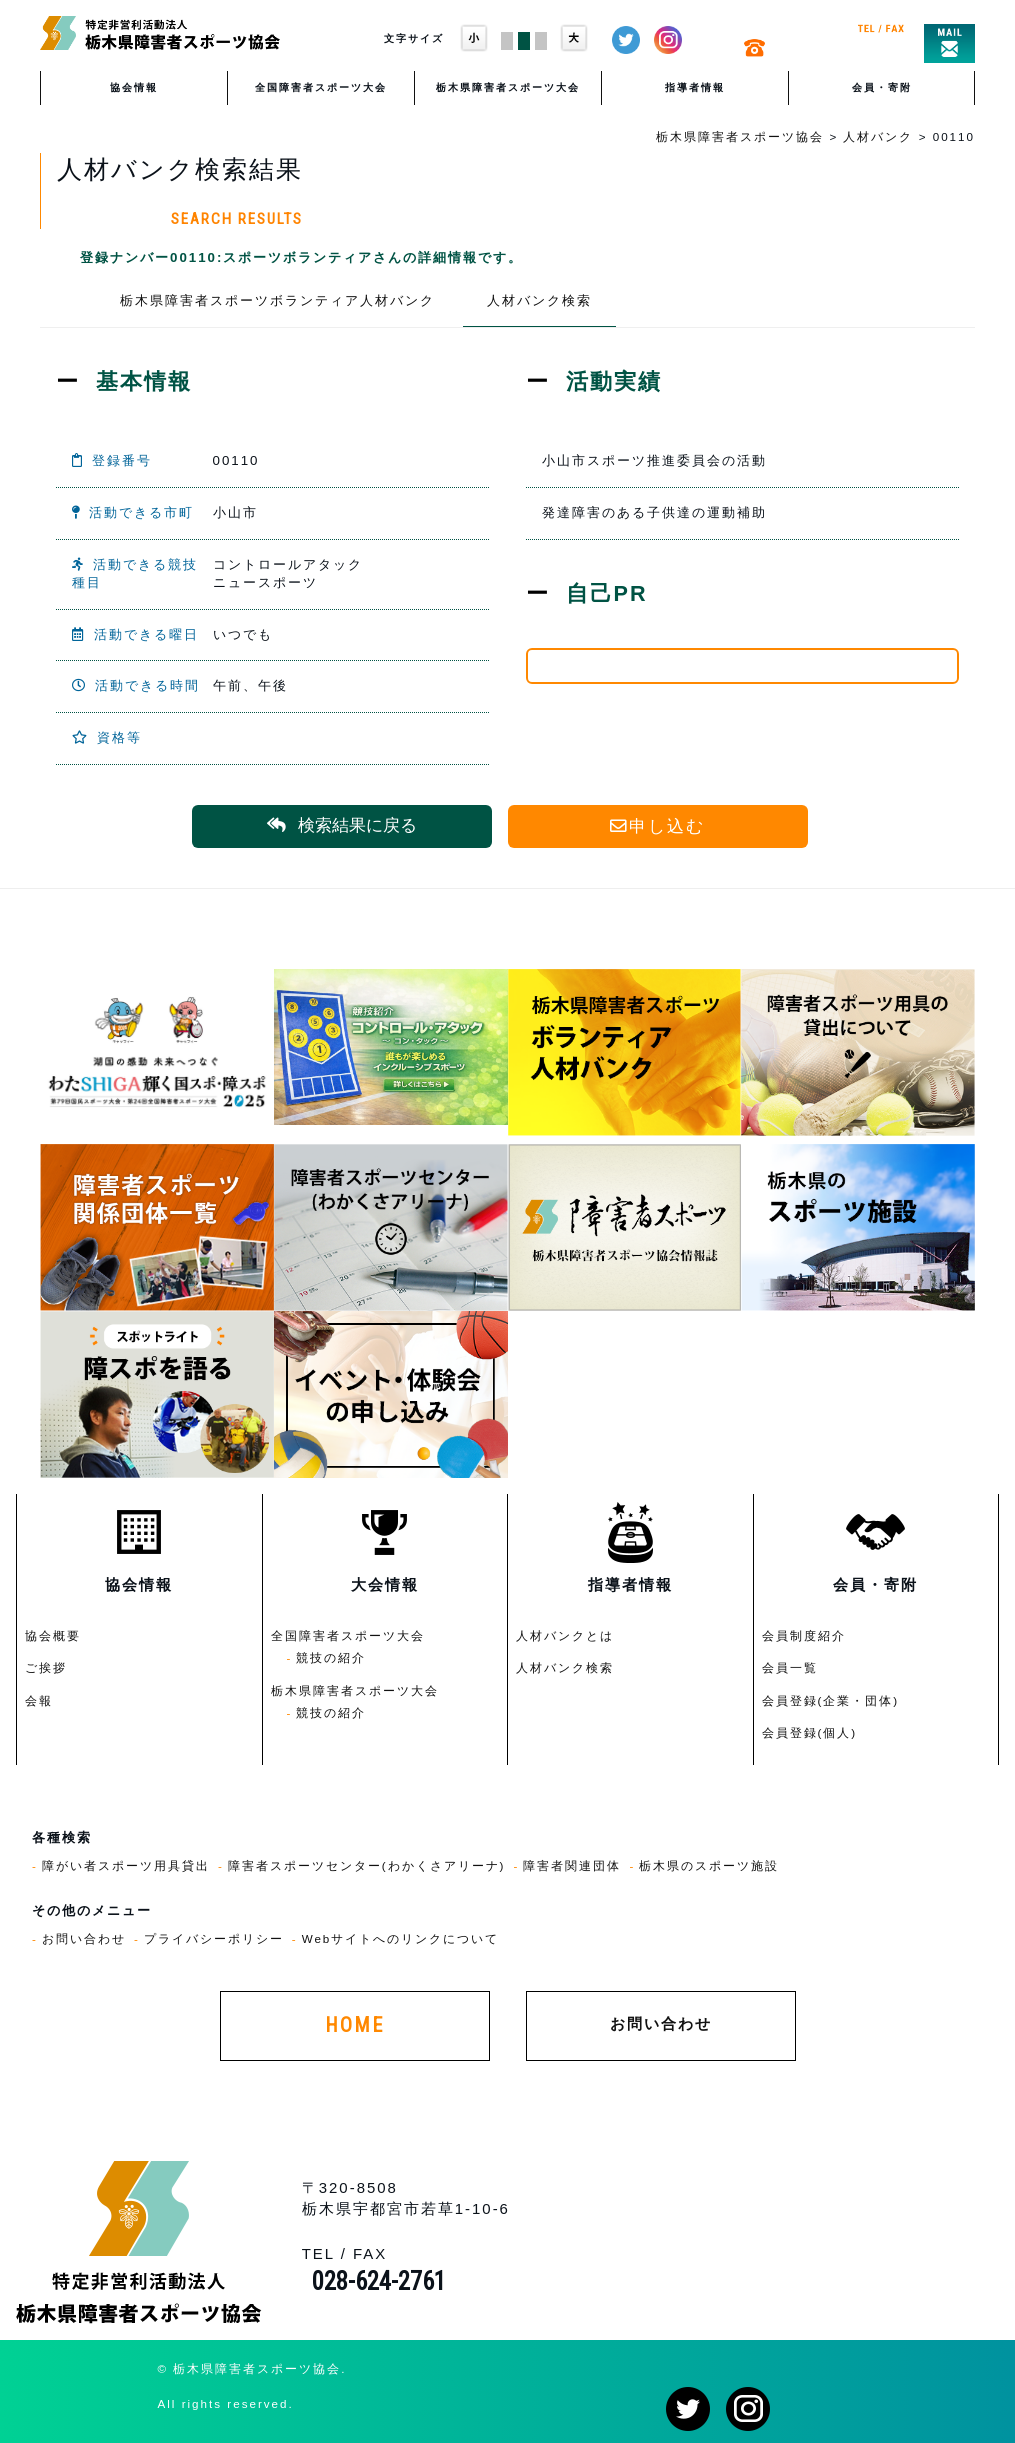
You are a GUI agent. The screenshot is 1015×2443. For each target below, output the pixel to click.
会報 (39, 1700)
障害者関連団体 (572, 1865)
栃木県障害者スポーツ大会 (508, 87)
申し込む (657, 826)
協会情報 (134, 87)
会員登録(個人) (810, 1732)
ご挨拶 (46, 1667)
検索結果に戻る (342, 825)
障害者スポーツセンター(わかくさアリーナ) (367, 1865)
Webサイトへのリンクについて (401, 1938)
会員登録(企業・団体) (831, 1700)
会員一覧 (790, 1667)
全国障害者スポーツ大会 (321, 87)
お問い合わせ (84, 1938)
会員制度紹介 (804, 1635)
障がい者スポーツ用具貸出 (126, 1865)
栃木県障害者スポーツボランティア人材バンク (277, 300)
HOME (354, 2025)
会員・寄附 (882, 87)
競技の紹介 (331, 1657)
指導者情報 (695, 87)
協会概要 (53, 1635)
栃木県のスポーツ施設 (709, 1865)
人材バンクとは (565, 1635)
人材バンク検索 (539, 300)
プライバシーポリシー (214, 1938)
